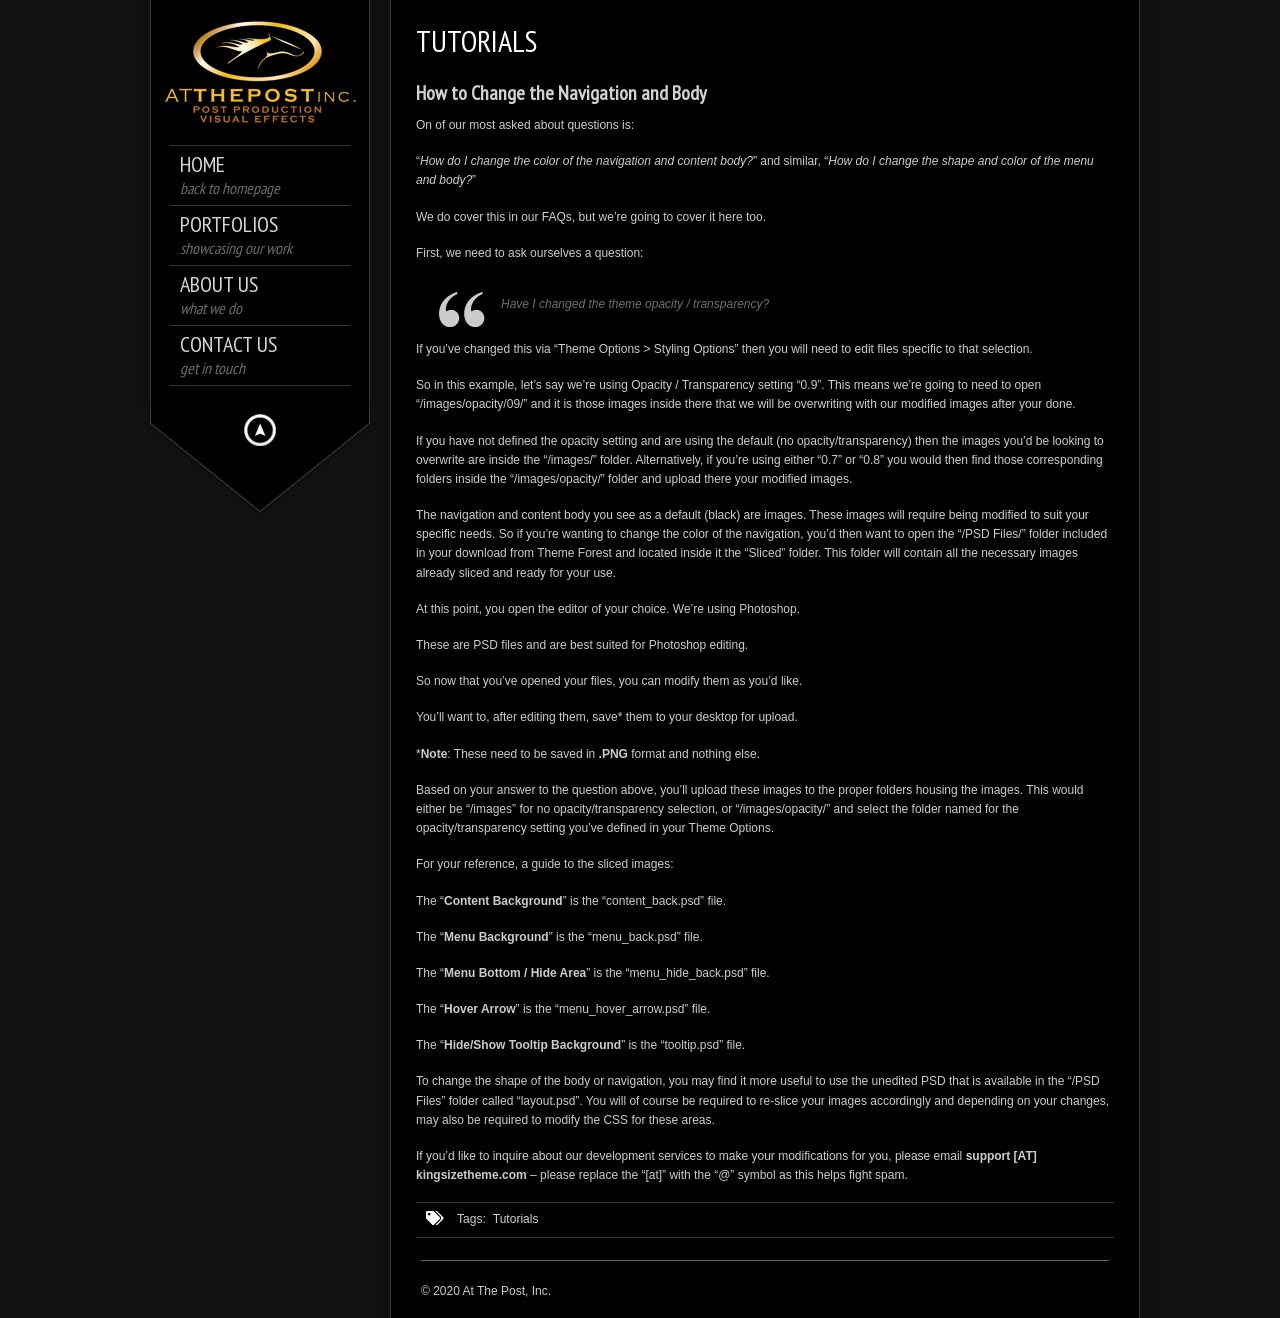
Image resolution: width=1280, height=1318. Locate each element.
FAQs (557, 217)
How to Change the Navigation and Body (561, 93)
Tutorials (516, 1219)
